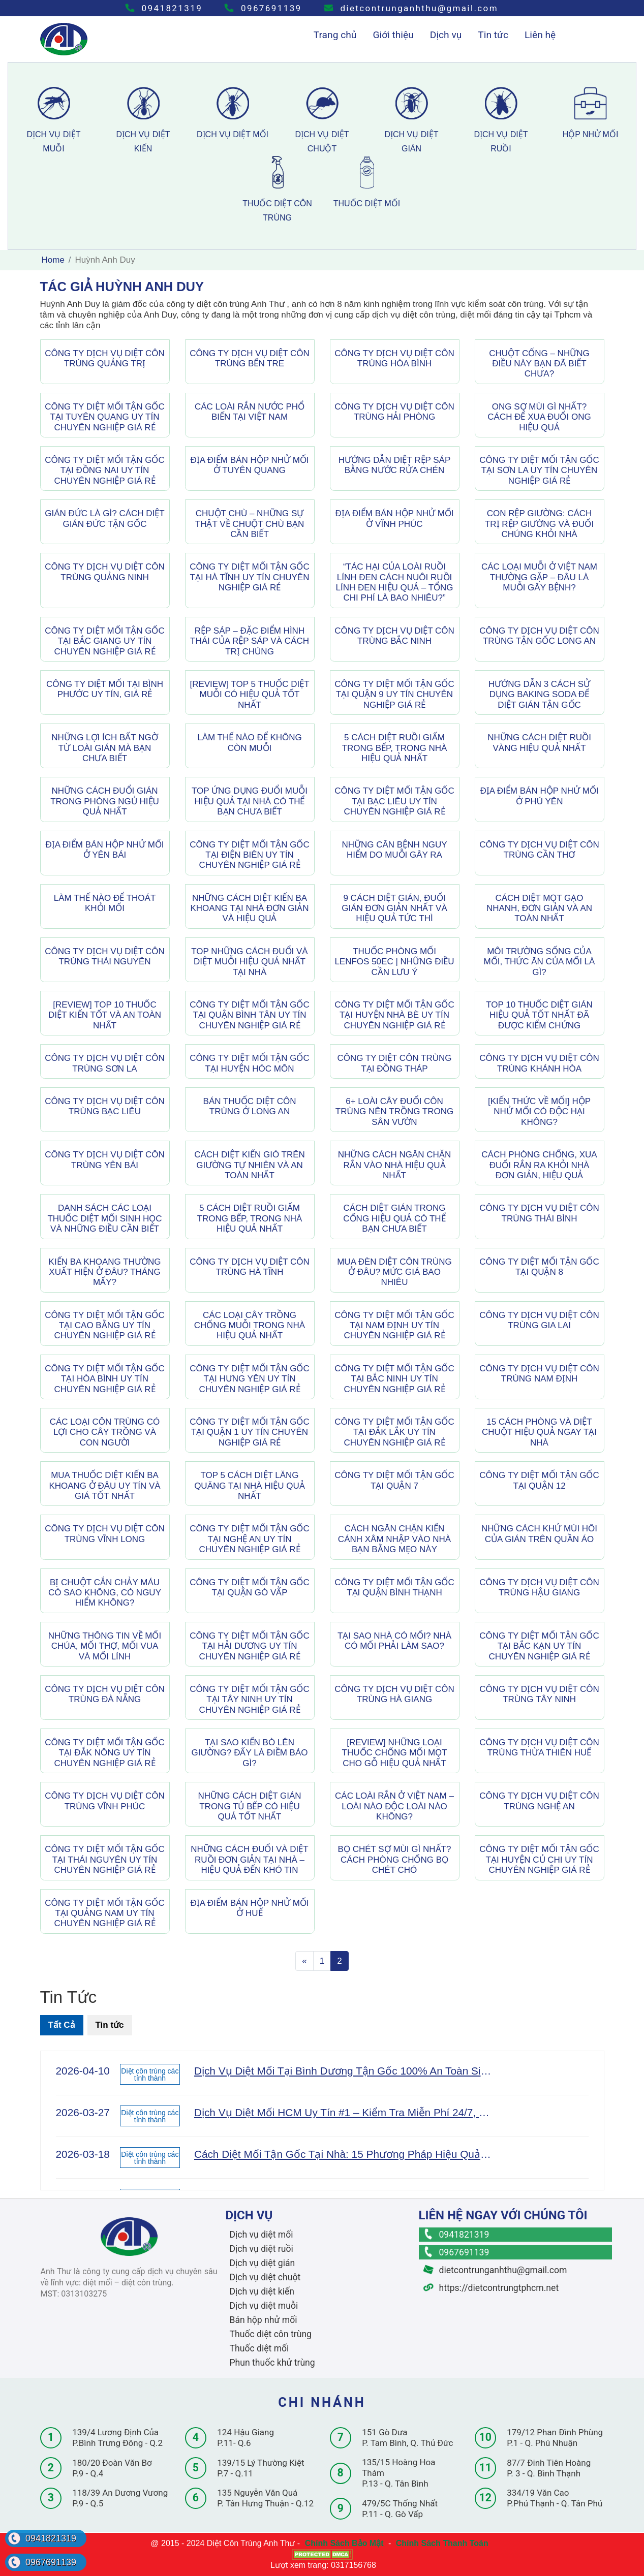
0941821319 (164, 8)
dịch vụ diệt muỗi (54, 120)
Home (53, 260)
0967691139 (263, 8)
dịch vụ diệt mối (232, 113)
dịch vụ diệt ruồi (501, 120)
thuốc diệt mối (367, 182)
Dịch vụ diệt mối (261, 2234)
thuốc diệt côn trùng (277, 189)
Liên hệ (540, 35)
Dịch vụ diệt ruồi (261, 2249)
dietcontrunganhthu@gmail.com (411, 8)
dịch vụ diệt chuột (322, 120)
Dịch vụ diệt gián (262, 2263)
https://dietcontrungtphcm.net (491, 2288)
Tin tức (493, 35)
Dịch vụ (446, 35)
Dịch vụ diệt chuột (265, 2277)
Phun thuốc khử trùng (272, 2363)
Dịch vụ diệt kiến (262, 2291)
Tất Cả (61, 2025)
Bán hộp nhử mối (263, 2320)
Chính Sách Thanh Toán (442, 2543)
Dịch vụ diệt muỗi (264, 2306)
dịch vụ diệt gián (412, 120)
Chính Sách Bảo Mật (344, 2543)
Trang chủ (335, 35)
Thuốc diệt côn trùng (271, 2334)
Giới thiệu (393, 35)
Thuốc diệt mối (259, 2348)
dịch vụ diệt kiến (143, 120)
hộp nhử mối (591, 113)
